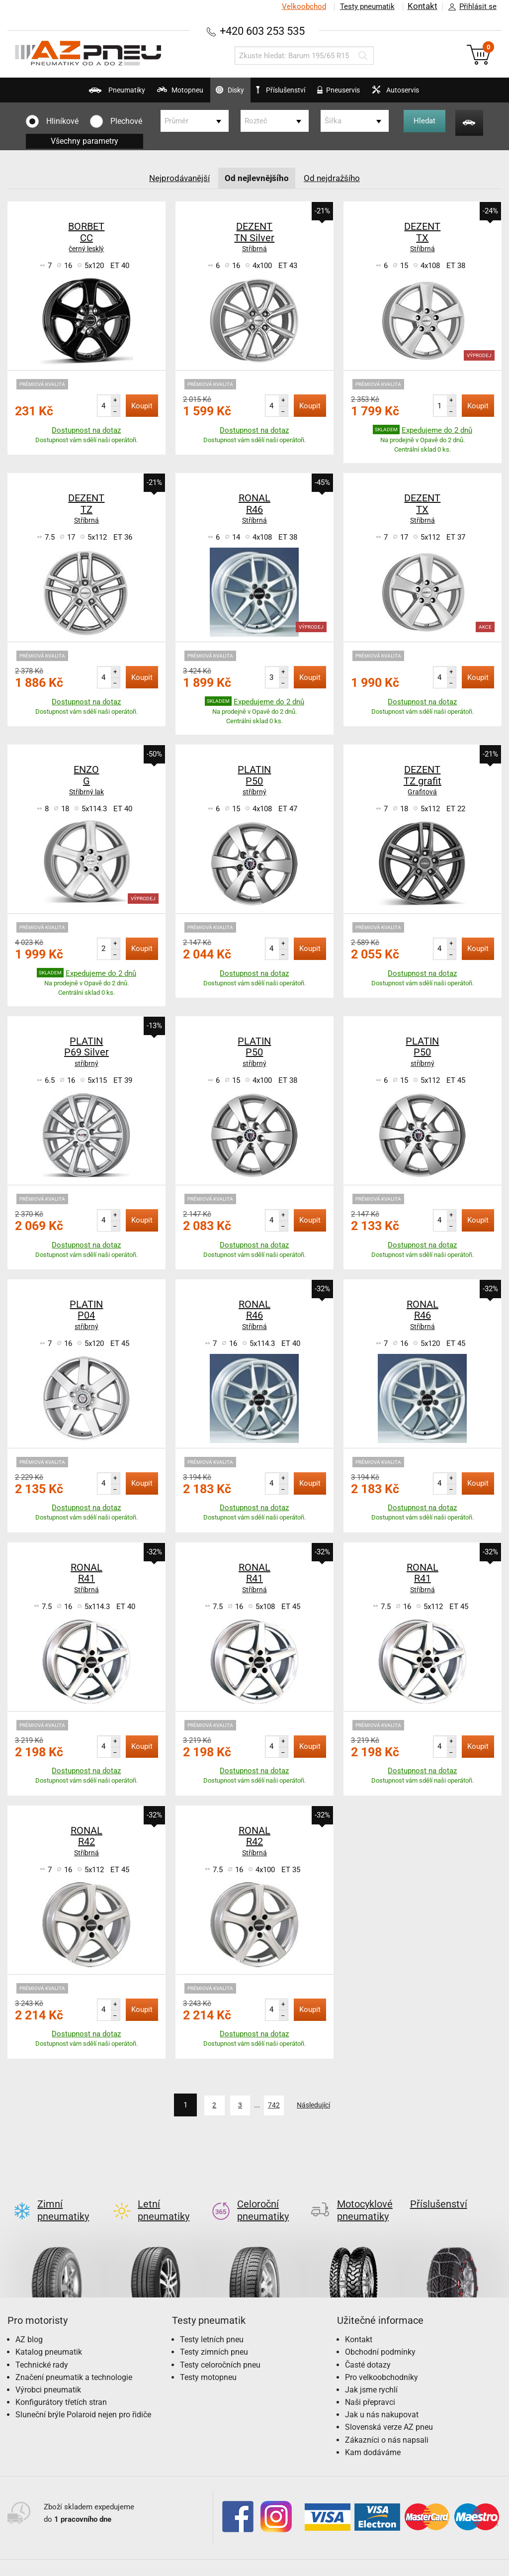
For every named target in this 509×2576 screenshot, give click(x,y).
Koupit (142, 405)
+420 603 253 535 (262, 30)
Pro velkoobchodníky (381, 2360)
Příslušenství (288, 91)
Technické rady (41, 2348)
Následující (322, 2104)
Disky (212, 94)
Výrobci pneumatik (48, 2373)
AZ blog (29, 2323)
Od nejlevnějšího (257, 178)
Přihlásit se (470, 7)
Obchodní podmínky (380, 2335)
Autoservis (434, 94)
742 (268, 2104)
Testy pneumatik (365, 6)
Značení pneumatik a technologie (73, 2360)
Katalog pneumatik (48, 2335)
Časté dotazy (368, 2348)
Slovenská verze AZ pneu (389, 2410)
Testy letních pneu (212, 2323)
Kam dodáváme (373, 2436)
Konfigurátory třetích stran (61, 2385)
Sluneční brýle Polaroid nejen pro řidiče (83, 2398)
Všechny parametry (84, 141)
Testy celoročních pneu (220, 2348)
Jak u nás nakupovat (382, 2398)
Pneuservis (359, 94)
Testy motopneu (208, 2360)
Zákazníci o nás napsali (386, 2423)
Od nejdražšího (335, 178)
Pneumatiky (64, 94)
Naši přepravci (370, 2385)
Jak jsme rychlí (371, 2373)
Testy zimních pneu (214, 2335)
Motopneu (145, 94)
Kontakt (421, 6)
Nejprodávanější (177, 178)
